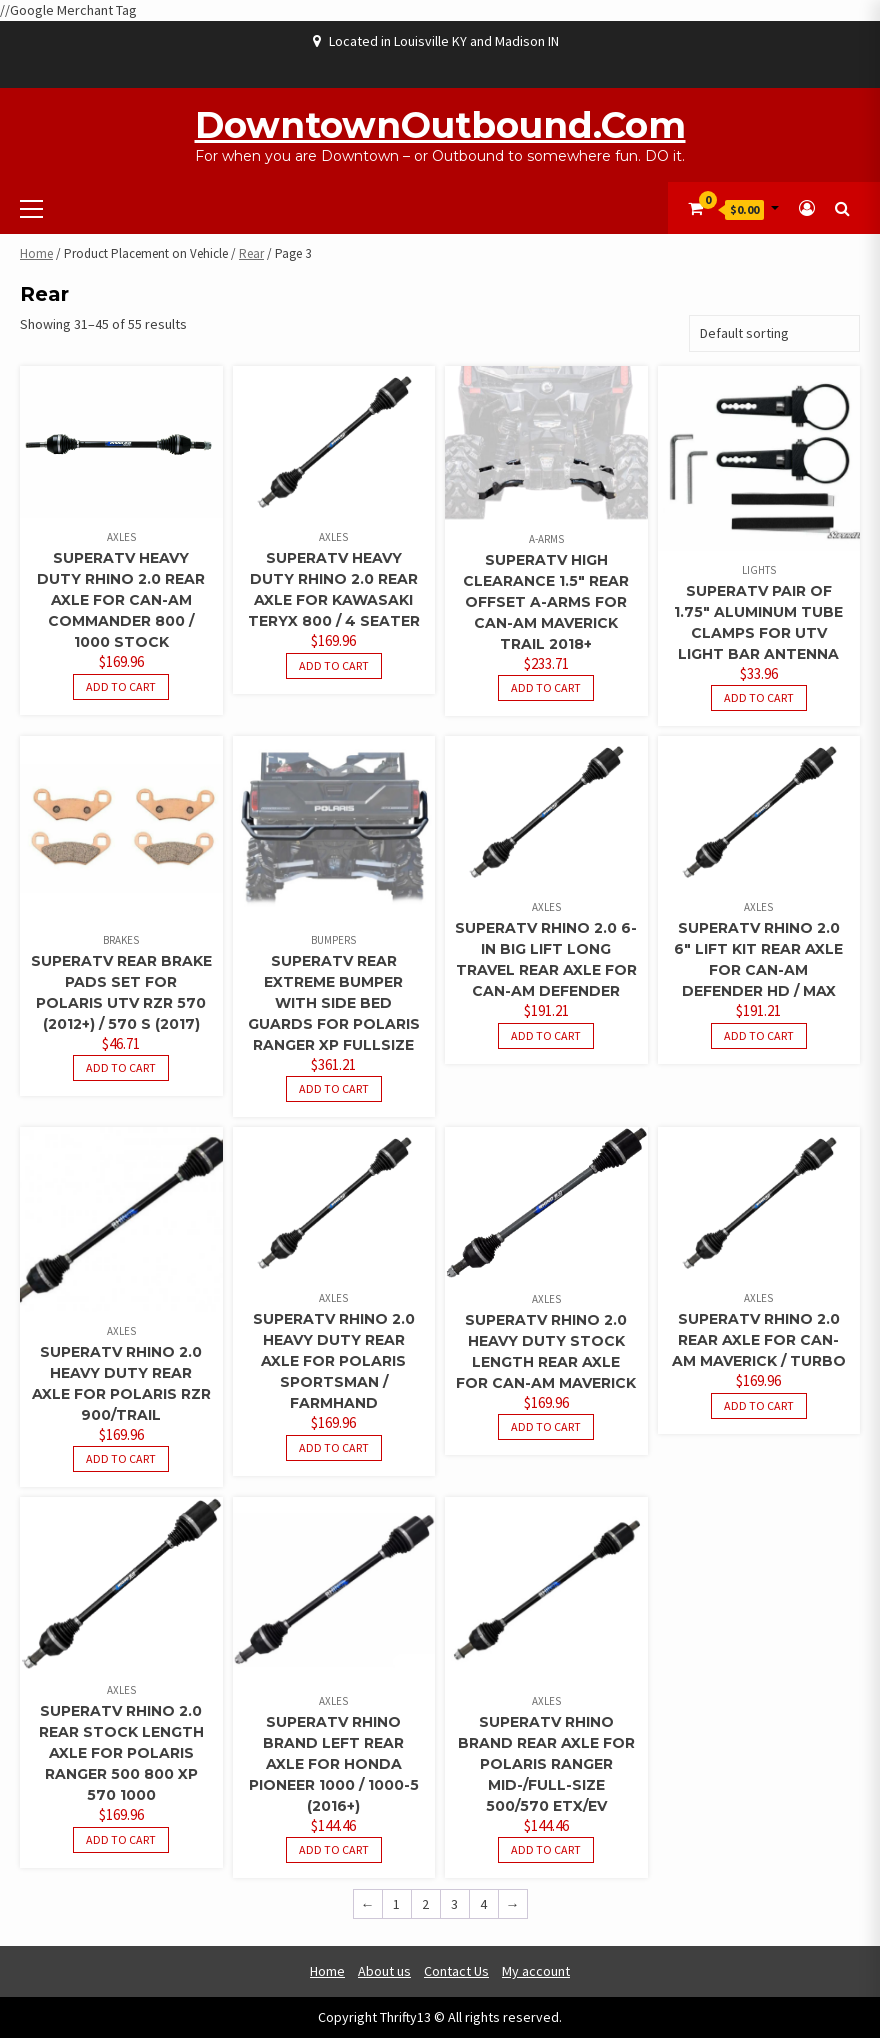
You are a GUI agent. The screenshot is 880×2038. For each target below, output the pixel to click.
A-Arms (546, 539)
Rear (251, 253)
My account (536, 1971)
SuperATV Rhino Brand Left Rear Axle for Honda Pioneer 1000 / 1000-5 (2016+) (334, 1764)
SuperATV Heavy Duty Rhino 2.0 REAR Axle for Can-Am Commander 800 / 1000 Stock (121, 600)
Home (36, 253)
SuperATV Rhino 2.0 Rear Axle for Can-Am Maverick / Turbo (759, 1340)
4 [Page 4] (483, 1904)
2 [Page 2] (425, 1904)
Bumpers (333, 940)
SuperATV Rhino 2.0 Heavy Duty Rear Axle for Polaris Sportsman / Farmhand (334, 1361)
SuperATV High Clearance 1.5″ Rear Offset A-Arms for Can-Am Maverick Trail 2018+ (546, 602)
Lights (759, 570)
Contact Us (456, 1971)
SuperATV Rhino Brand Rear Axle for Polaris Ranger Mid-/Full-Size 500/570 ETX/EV (546, 1764)
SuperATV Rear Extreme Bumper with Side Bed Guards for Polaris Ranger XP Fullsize (334, 1003)
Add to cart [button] (121, 686)
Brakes (121, 940)
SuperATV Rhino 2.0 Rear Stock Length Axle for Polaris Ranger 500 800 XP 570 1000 (121, 1753)
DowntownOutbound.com (440, 125)
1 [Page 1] (396, 1904)
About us (384, 1971)
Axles (121, 537)
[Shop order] (774, 333)
